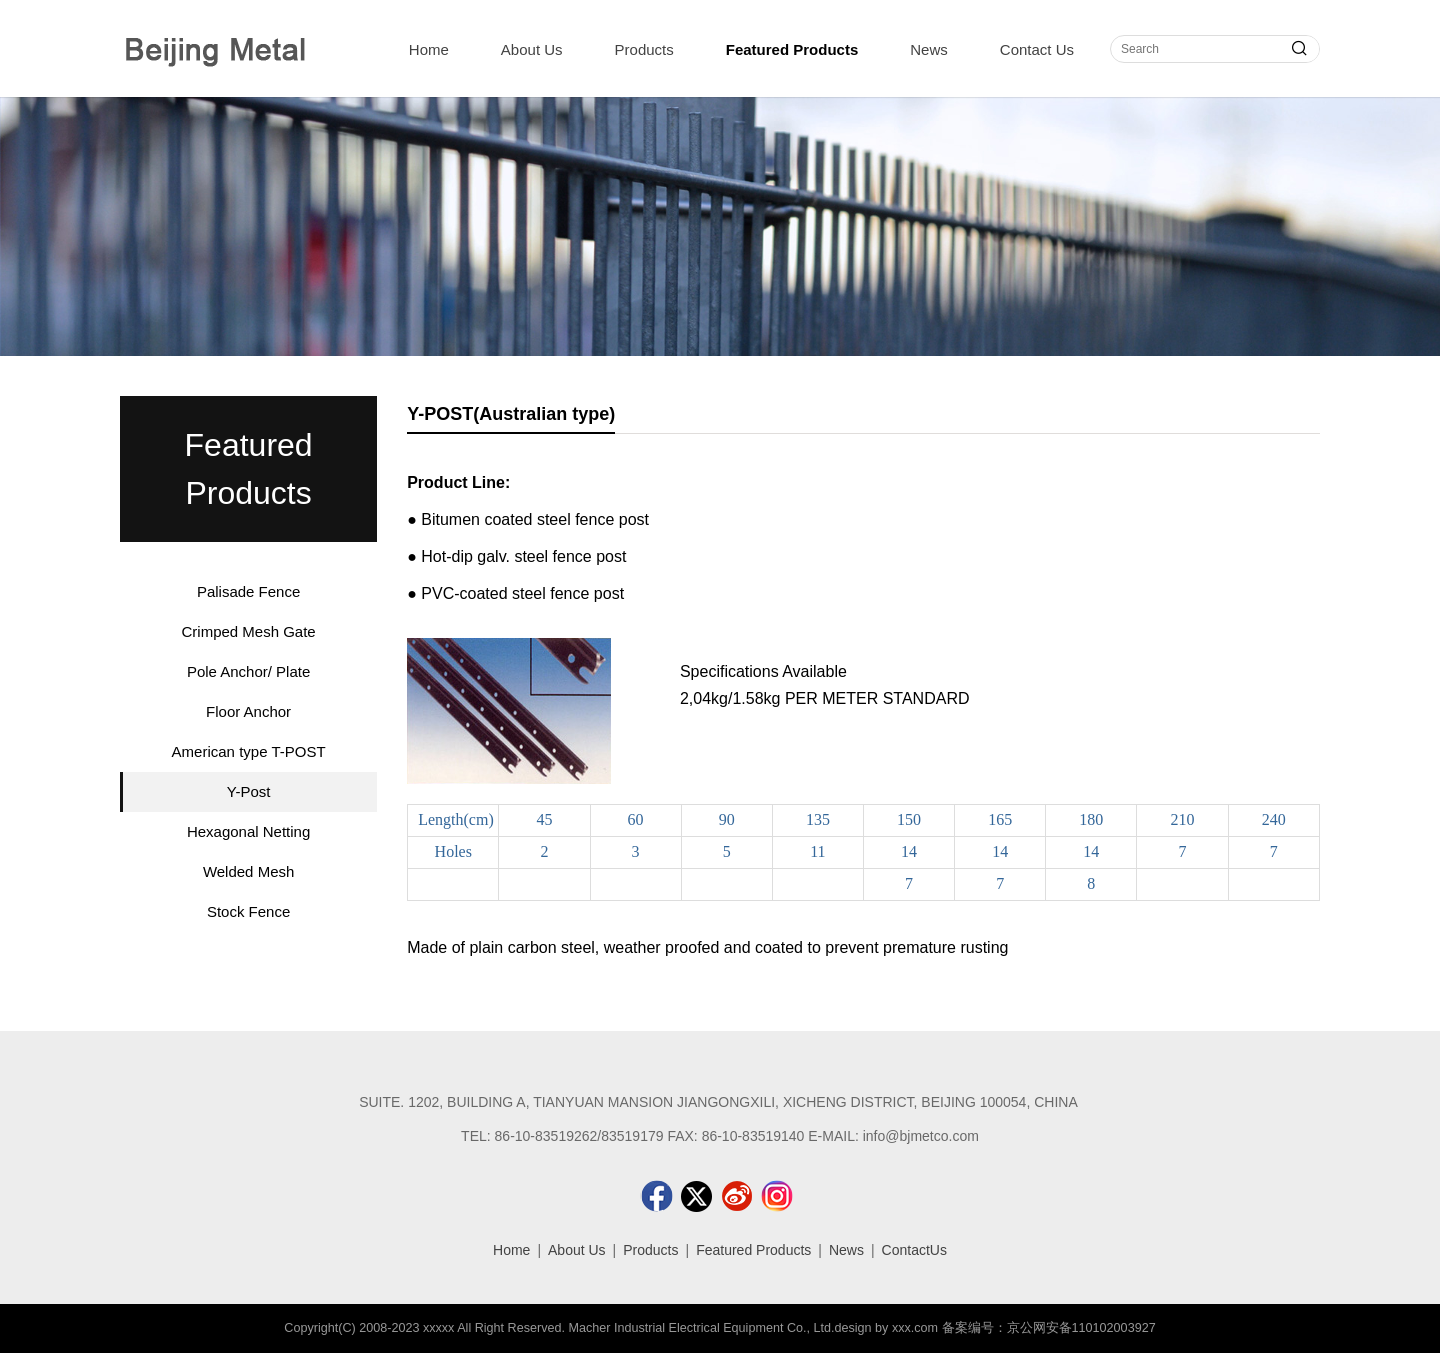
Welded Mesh (248, 871)
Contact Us (1037, 49)
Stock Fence (248, 911)
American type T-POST (249, 751)
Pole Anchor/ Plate (248, 671)
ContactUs (914, 1250)
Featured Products (792, 49)
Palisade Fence (248, 591)
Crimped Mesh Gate (248, 631)
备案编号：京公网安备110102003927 (1049, 1328)
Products (644, 49)
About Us (532, 49)
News (929, 49)
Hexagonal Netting (248, 831)
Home (429, 49)
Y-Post (249, 791)
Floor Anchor (248, 711)
